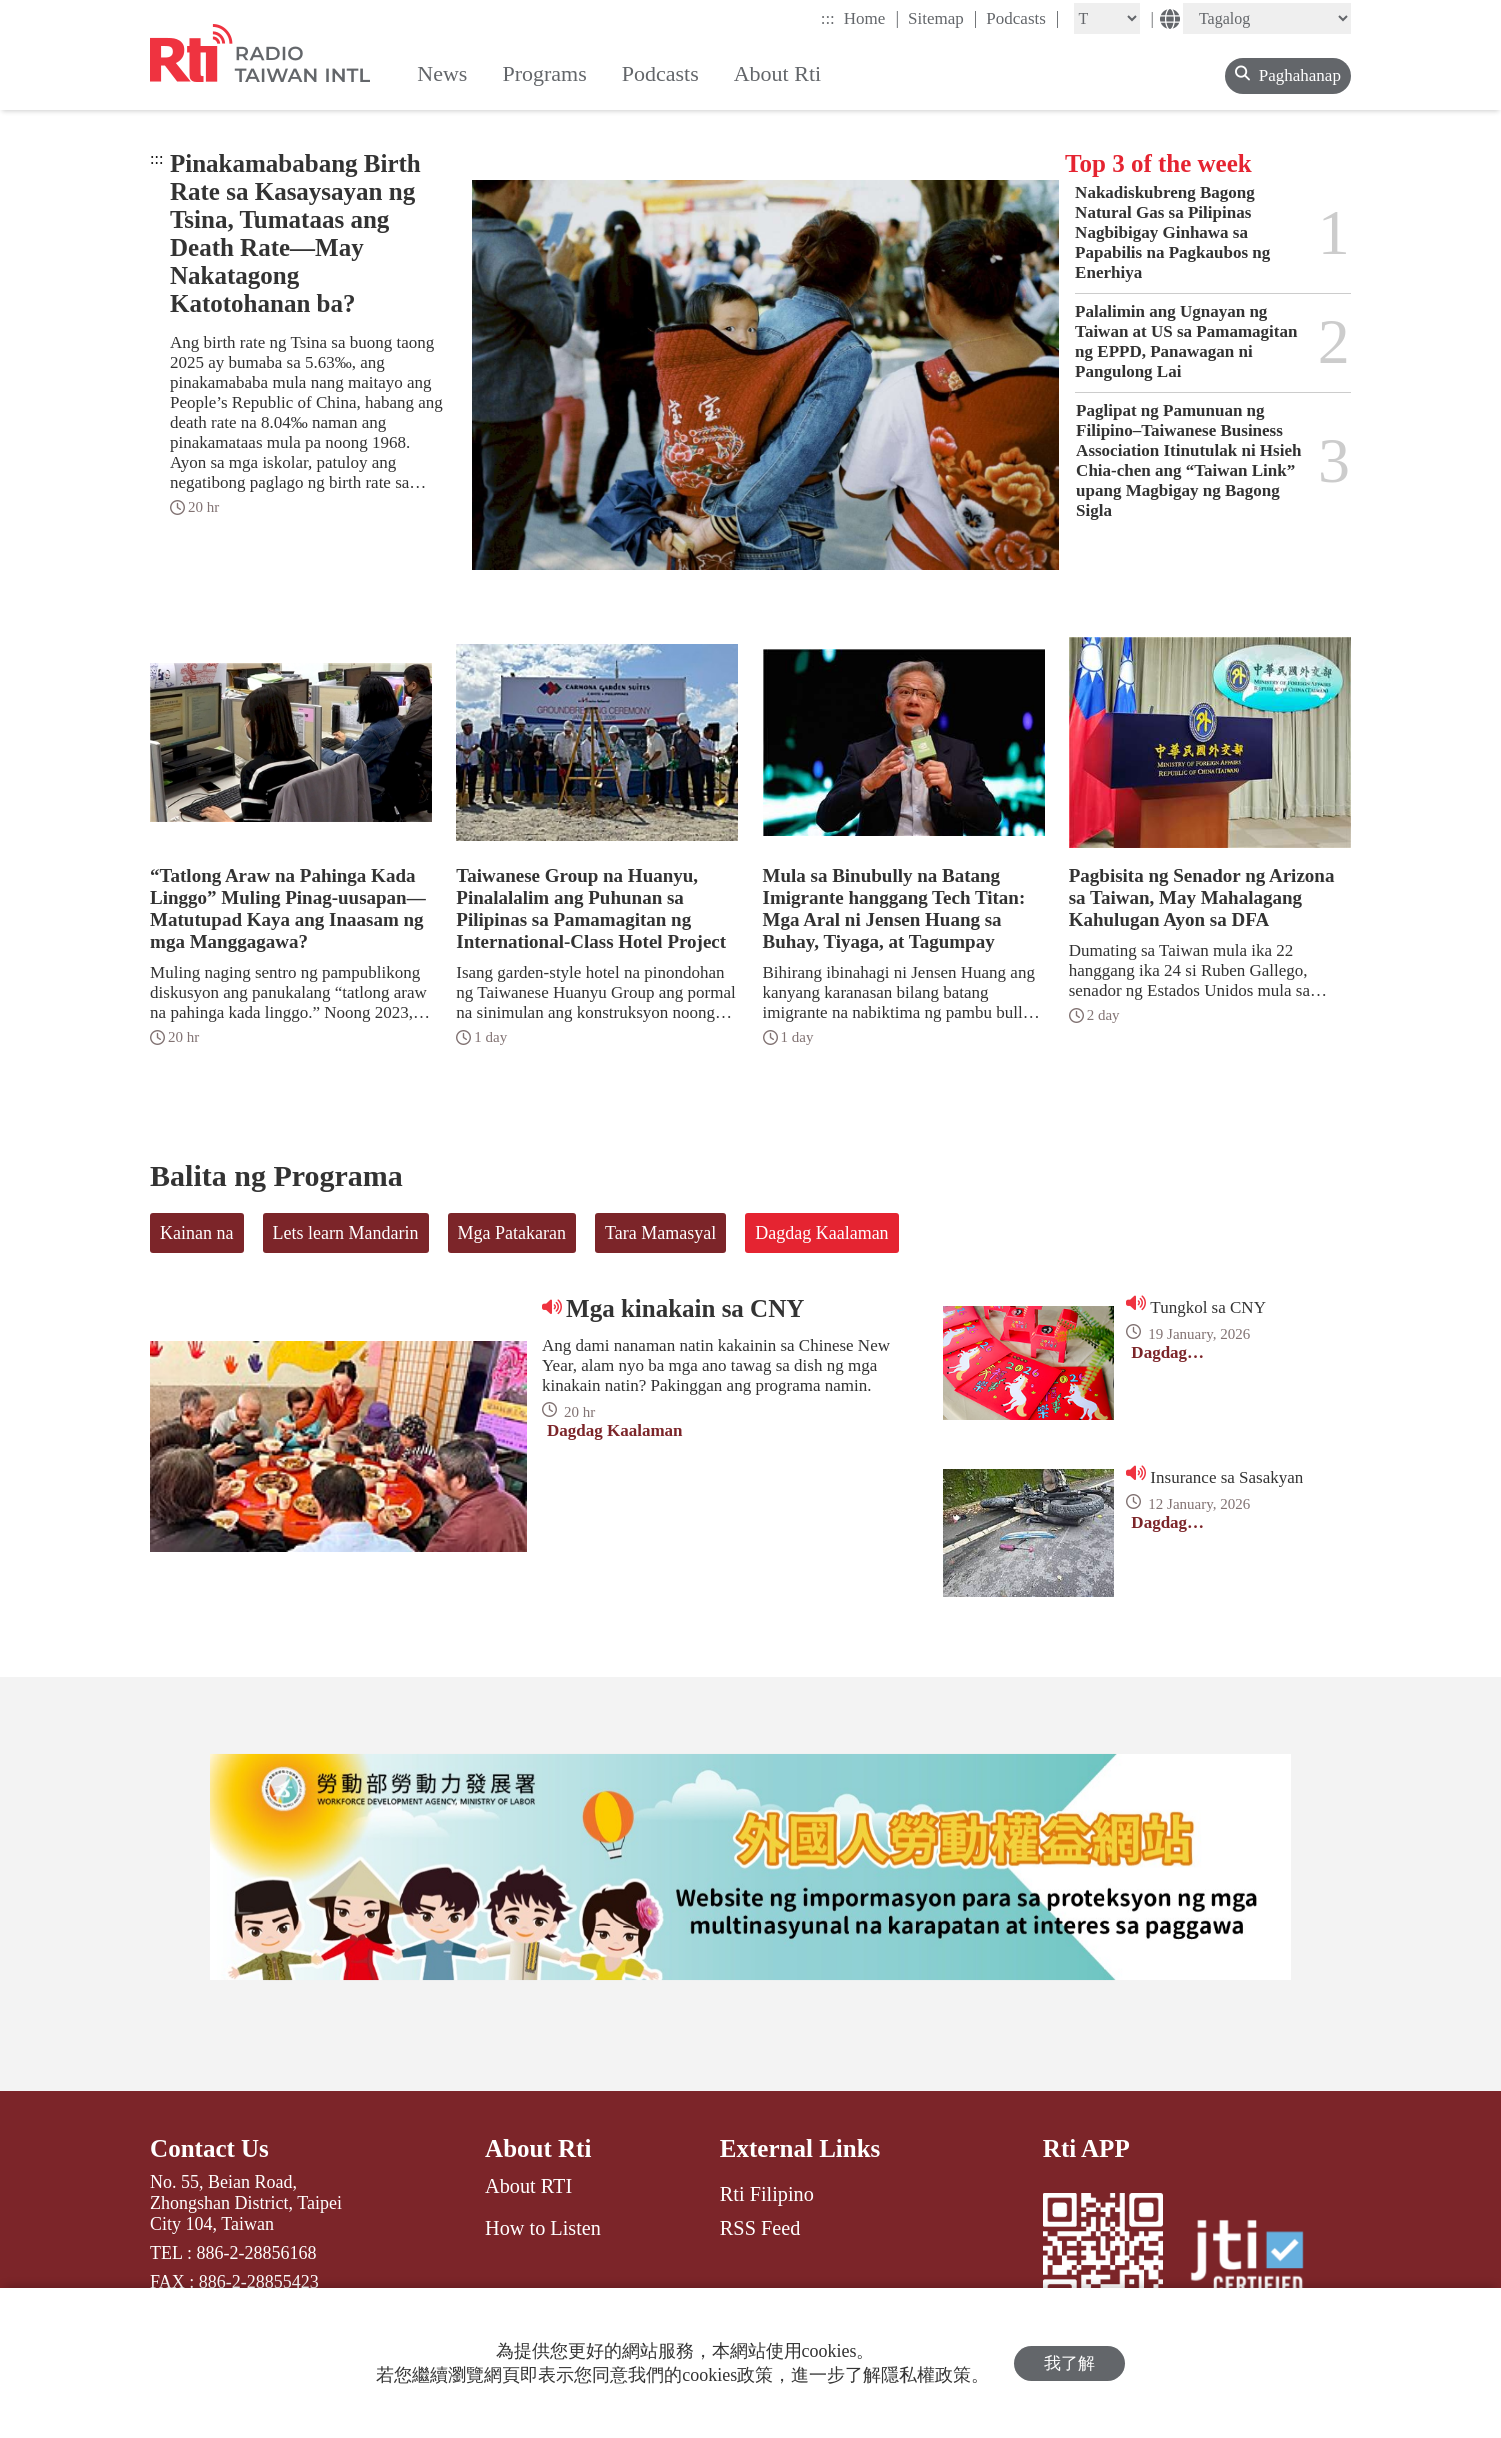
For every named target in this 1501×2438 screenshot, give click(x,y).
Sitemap (942, 18)
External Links (800, 2148)
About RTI (528, 2186)
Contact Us (209, 2148)
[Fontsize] (1107, 18)
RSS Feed (760, 2228)
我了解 (1069, 2363)
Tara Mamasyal (660, 1233)
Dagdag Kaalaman (821, 1233)
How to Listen (543, 2228)
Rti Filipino (767, 2194)
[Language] (1267, 18)
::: (828, 18)
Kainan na (196, 1233)
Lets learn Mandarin (346, 1233)
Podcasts (1022, 18)
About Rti (538, 2148)
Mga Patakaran (512, 1233)
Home (871, 18)
